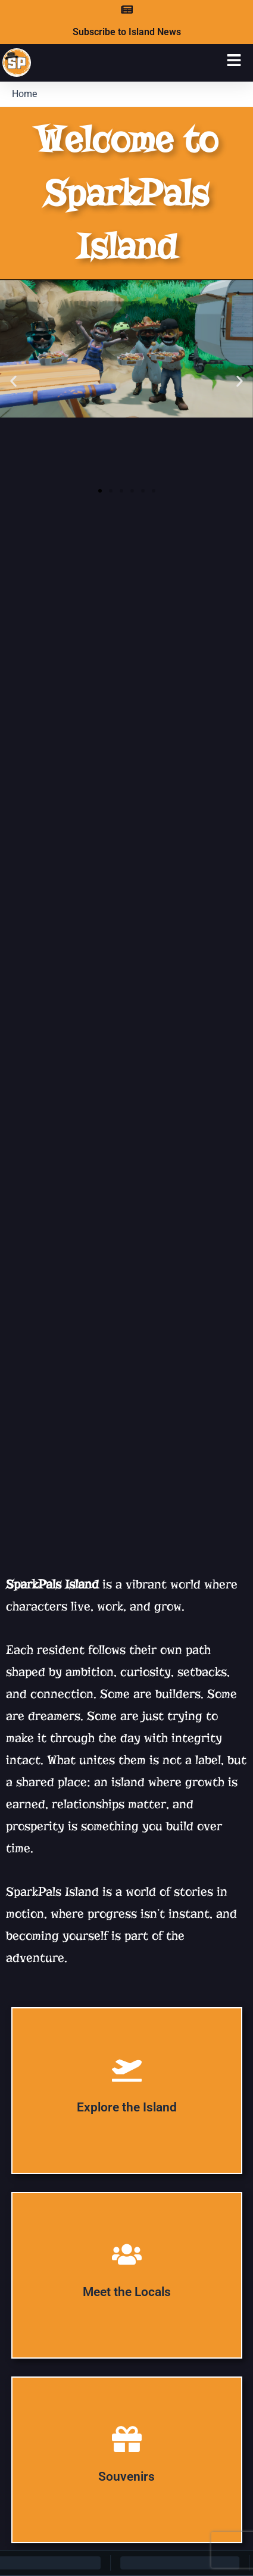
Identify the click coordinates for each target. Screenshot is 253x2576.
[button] (13, 381)
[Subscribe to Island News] (127, 9)
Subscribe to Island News (127, 32)
